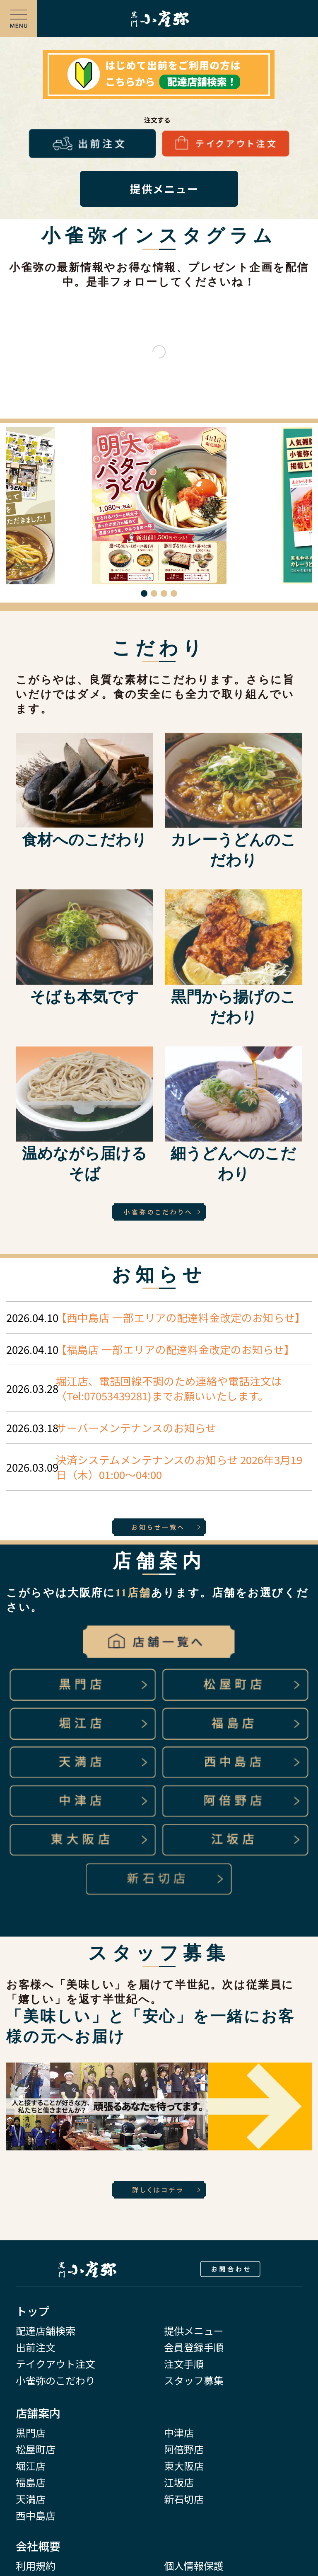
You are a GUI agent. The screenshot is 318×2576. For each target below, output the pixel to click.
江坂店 (179, 2482)
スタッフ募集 (194, 2380)
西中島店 (35, 2515)
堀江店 (31, 2466)
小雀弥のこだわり (55, 2380)
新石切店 (184, 2499)
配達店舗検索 (45, 2331)
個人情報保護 (194, 2566)
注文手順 (184, 2364)
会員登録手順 (194, 2347)
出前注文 (35, 2347)
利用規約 (35, 2566)
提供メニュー (194, 2331)
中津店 (179, 2433)
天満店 (31, 2499)
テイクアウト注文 (55, 2364)
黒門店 (31, 2433)
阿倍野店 (184, 2449)
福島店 (31, 2482)
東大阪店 (184, 2466)
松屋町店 (35, 2449)
